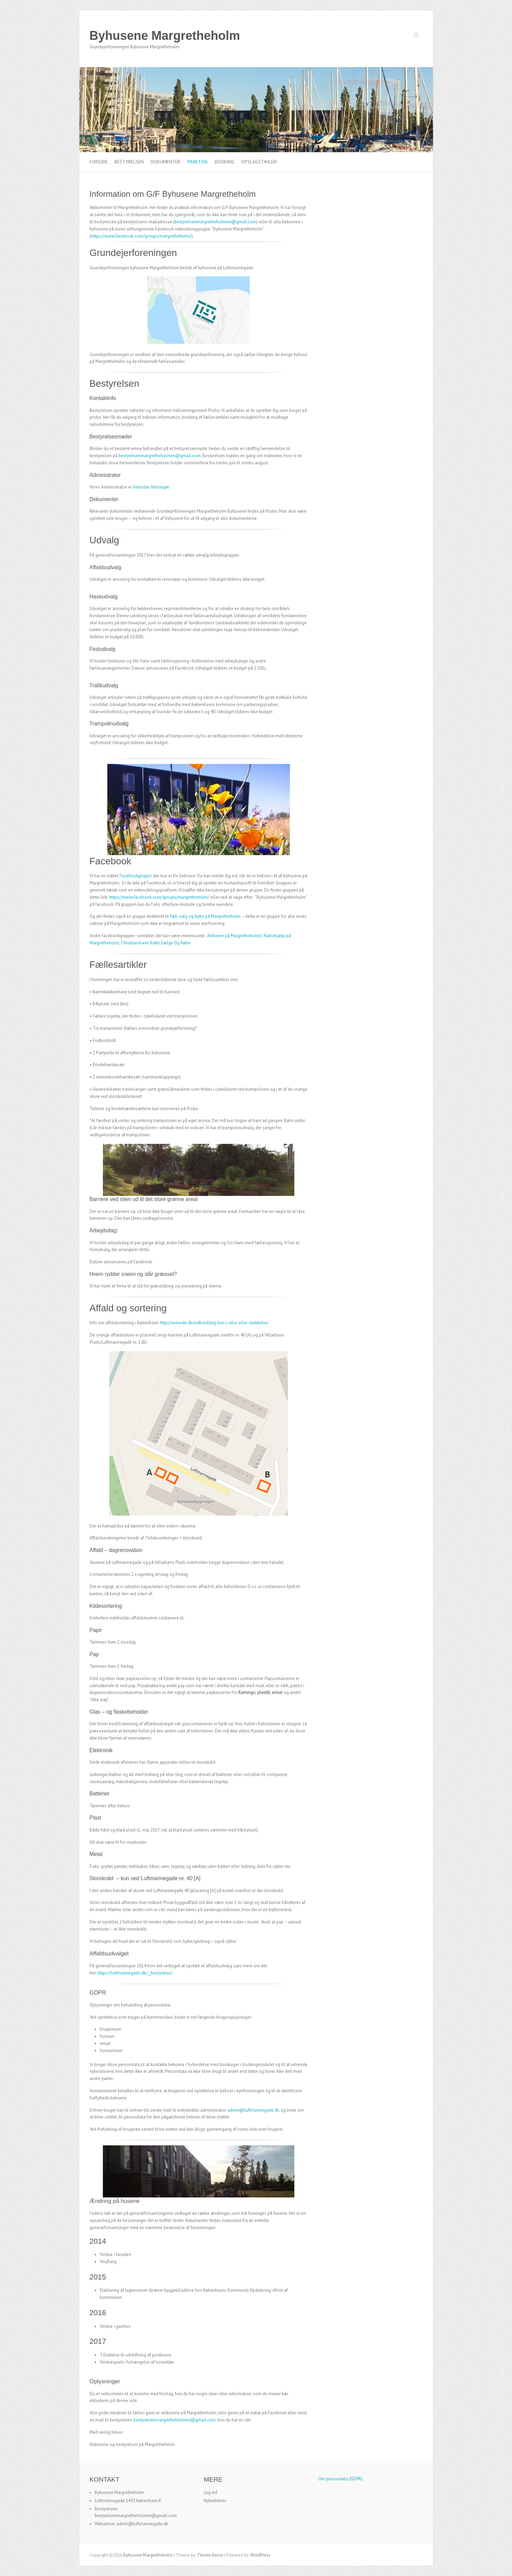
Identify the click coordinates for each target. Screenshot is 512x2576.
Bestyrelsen (129, 162)
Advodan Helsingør (151, 487)
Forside (99, 162)
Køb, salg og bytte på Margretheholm (205, 916)
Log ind (210, 2492)
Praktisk (197, 162)
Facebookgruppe (136, 876)
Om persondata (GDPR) (340, 2479)
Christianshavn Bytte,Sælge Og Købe (155, 943)
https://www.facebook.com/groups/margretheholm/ (141, 236)
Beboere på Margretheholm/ (234, 936)
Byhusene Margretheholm (165, 36)
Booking (224, 162)
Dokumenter (165, 162)
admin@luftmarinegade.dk (253, 2110)
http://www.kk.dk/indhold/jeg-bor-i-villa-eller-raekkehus (214, 1323)
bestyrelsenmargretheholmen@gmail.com (215, 222)
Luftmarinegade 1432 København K (128, 2500)
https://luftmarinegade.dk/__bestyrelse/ (134, 1973)
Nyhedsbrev (215, 2500)
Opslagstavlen (259, 162)
